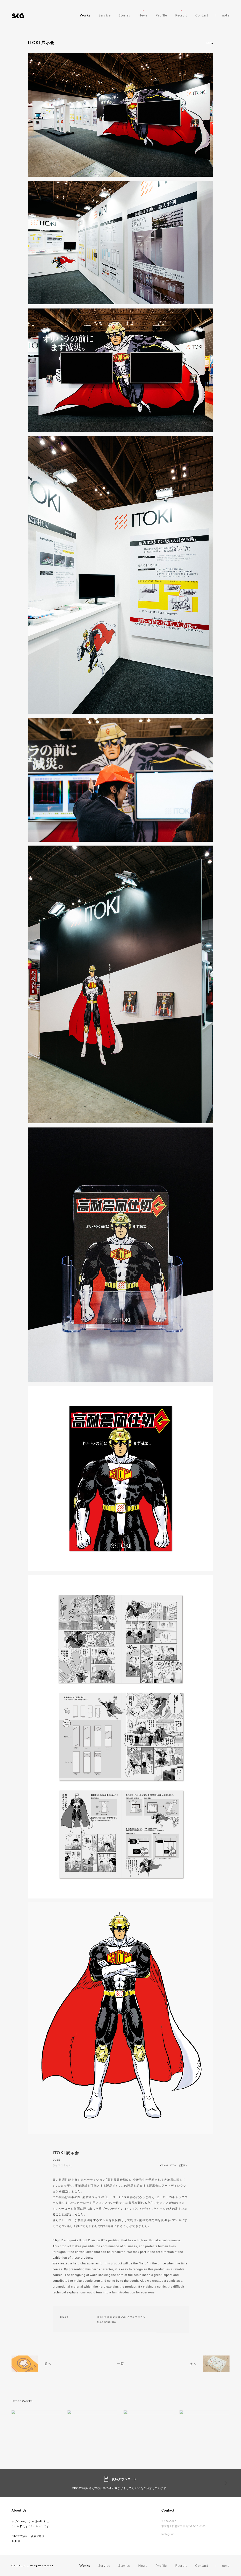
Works (84, 15)
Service (104, 15)
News (142, 15)
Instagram (167, 2534)
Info (209, 43)
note (225, 15)
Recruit (181, 15)
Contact (201, 15)
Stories (124, 15)
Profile (161, 15)
